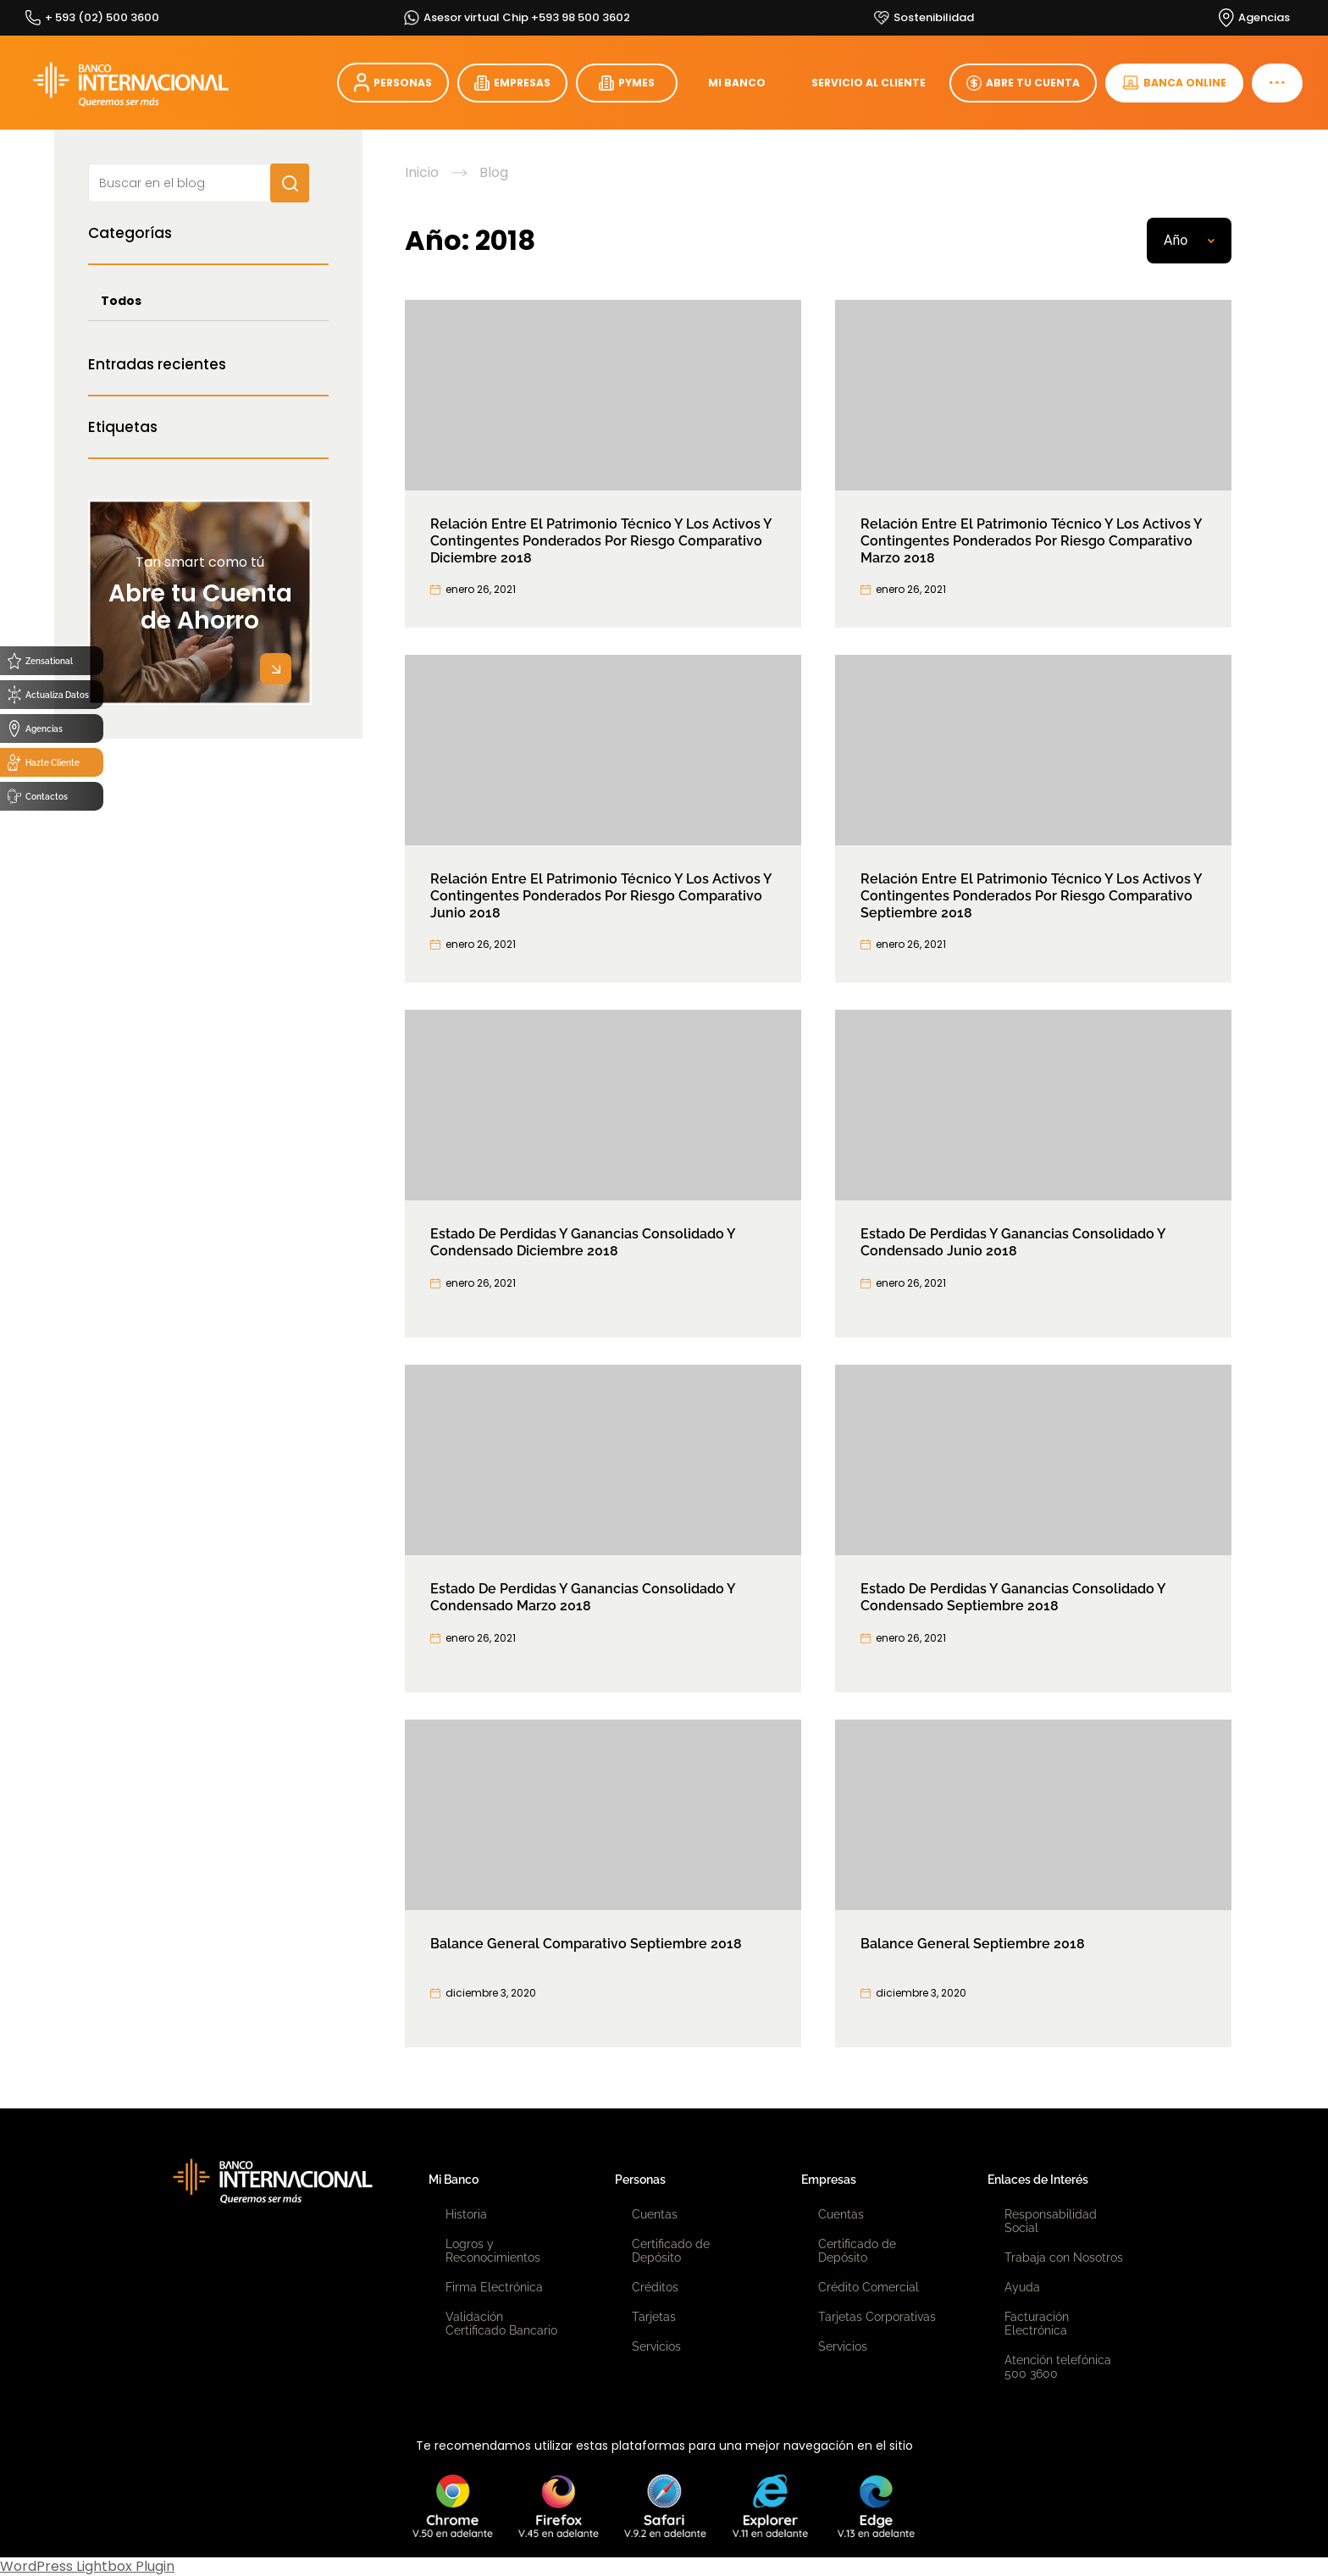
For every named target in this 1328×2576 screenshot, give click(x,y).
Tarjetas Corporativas (877, 2317)
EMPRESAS (512, 83)
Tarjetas (654, 2317)
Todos (121, 300)
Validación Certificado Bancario (501, 2323)
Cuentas (655, 2214)
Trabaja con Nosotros (1063, 2257)
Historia (466, 2214)
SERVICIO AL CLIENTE (868, 82)
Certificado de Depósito (671, 2250)
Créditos (655, 2287)
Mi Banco (454, 2179)
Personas (640, 2179)
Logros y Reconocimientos (492, 2250)
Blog (493, 172)
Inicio (422, 172)
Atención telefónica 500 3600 (1057, 2366)
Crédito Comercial (868, 2287)
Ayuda (1022, 2287)
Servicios (656, 2346)
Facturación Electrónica (1036, 2323)
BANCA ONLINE (1174, 82)
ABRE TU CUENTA (1023, 83)
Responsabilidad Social (1050, 2221)
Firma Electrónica (494, 2287)
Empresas (828, 2179)
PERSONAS (393, 82)
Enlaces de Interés (1038, 2179)
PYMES (627, 83)
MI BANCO (737, 82)
